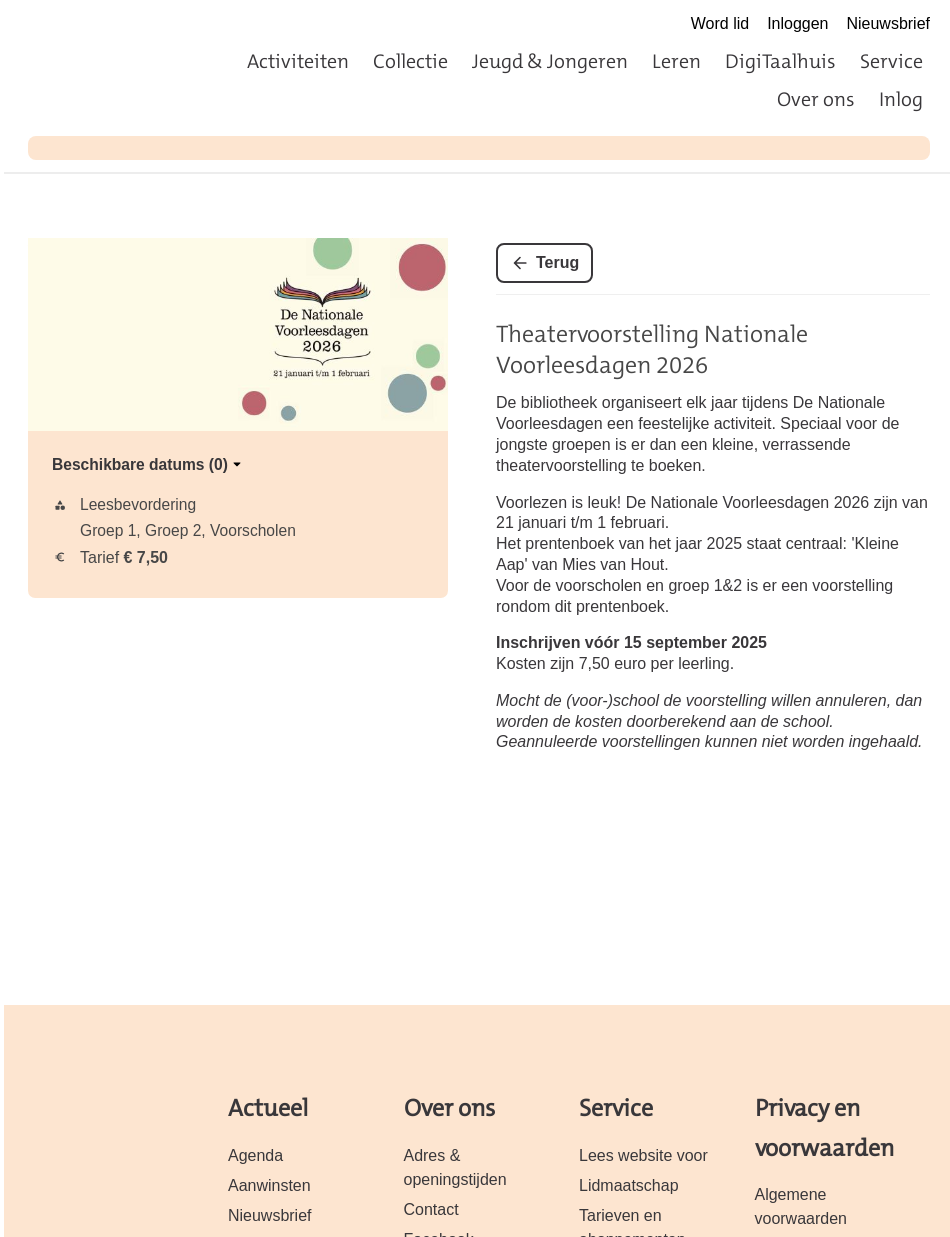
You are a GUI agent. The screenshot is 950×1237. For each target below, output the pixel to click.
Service (891, 61)
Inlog (901, 99)
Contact (431, 1209)
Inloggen (797, 23)
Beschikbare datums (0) (148, 464)
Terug (557, 262)
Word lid (720, 23)
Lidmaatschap (629, 1185)
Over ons (816, 99)
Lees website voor (643, 1155)
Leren (676, 61)
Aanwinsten (269, 1185)
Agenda (255, 1155)
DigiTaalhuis (780, 61)
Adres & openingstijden (455, 1167)
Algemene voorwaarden (801, 1206)
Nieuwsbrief (888, 23)
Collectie (410, 61)
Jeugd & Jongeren (550, 61)
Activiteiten (298, 61)
